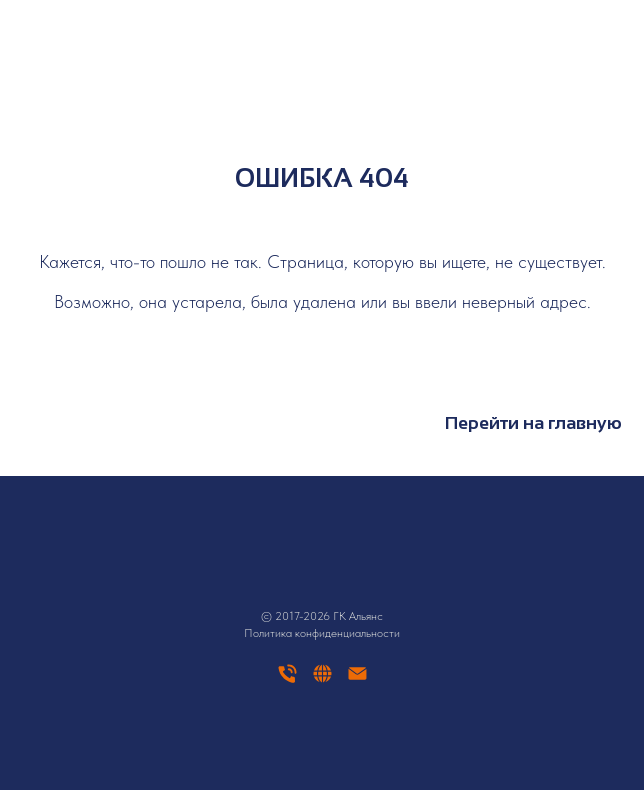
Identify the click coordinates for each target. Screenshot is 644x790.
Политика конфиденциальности (322, 633)
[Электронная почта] (357, 680)
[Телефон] (287, 680)
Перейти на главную (533, 423)
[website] (322, 680)
